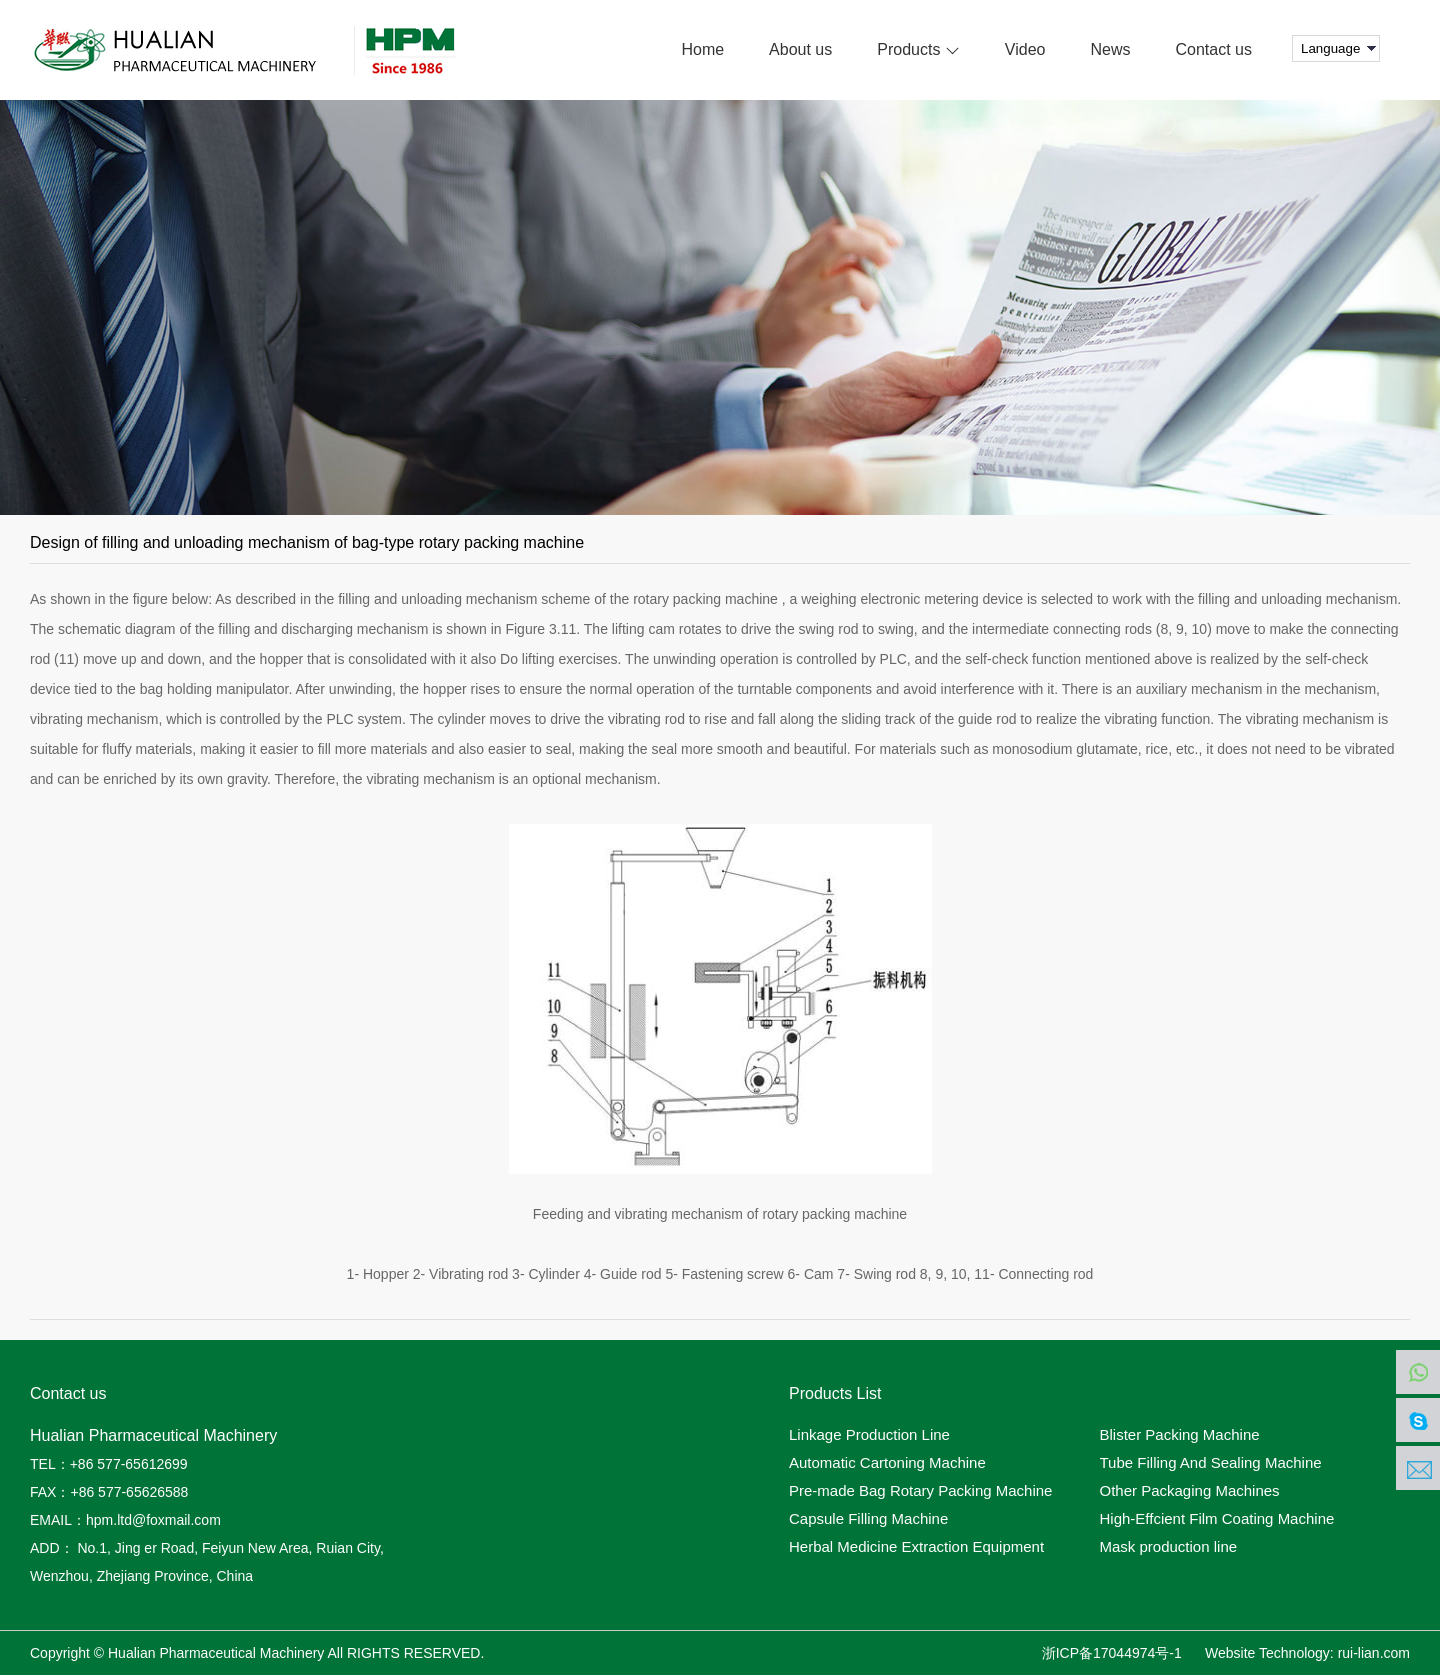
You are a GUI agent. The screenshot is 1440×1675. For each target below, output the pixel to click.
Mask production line (1169, 1547)
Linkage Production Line (869, 1435)
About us (800, 49)
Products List (835, 1394)
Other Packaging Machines (1190, 1491)
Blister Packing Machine (1180, 1435)
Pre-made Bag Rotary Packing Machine (920, 1491)
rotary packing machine (705, 599)
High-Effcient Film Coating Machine (1217, 1519)
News (1111, 49)
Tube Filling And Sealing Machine (1211, 1463)
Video (1025, 49)
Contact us (1214, 49)
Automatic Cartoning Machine (887, 1463)
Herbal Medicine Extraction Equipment (916, 1547)
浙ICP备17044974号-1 (1112, 1653)
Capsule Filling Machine (868, 1519)
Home (702, 49)
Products (918, 49)
